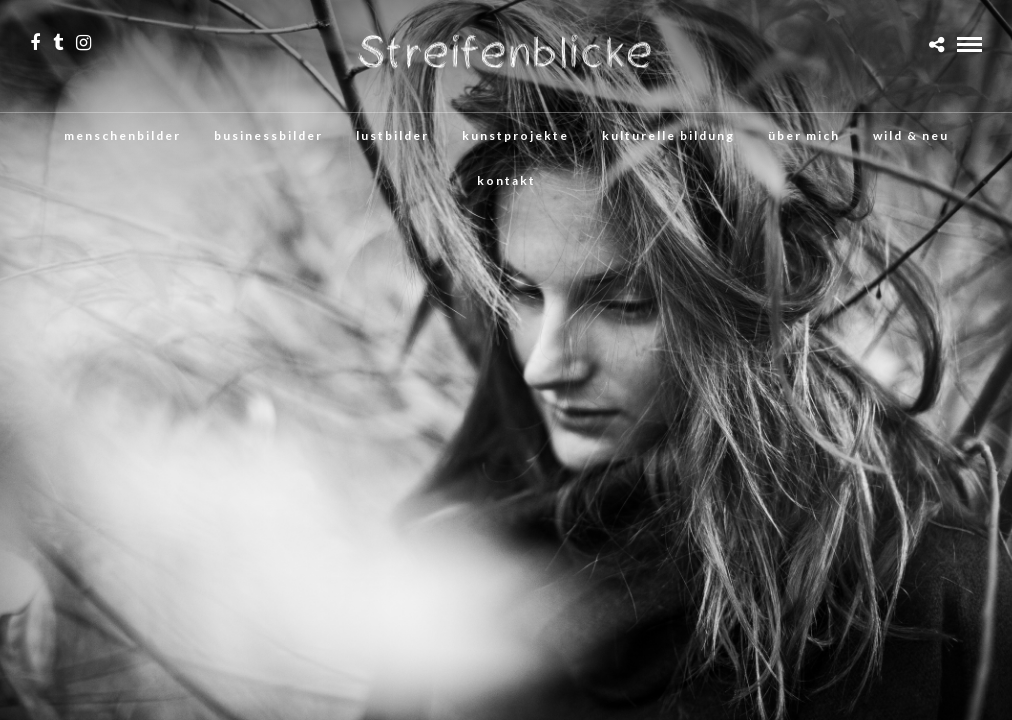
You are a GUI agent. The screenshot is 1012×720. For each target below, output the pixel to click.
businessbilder (268, 135)
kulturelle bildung (668, 135)
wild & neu (911, 135)
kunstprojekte (515, 135)
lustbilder (392, 135)
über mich (804, 135)
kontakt (506, 180)
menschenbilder (122, 135)
